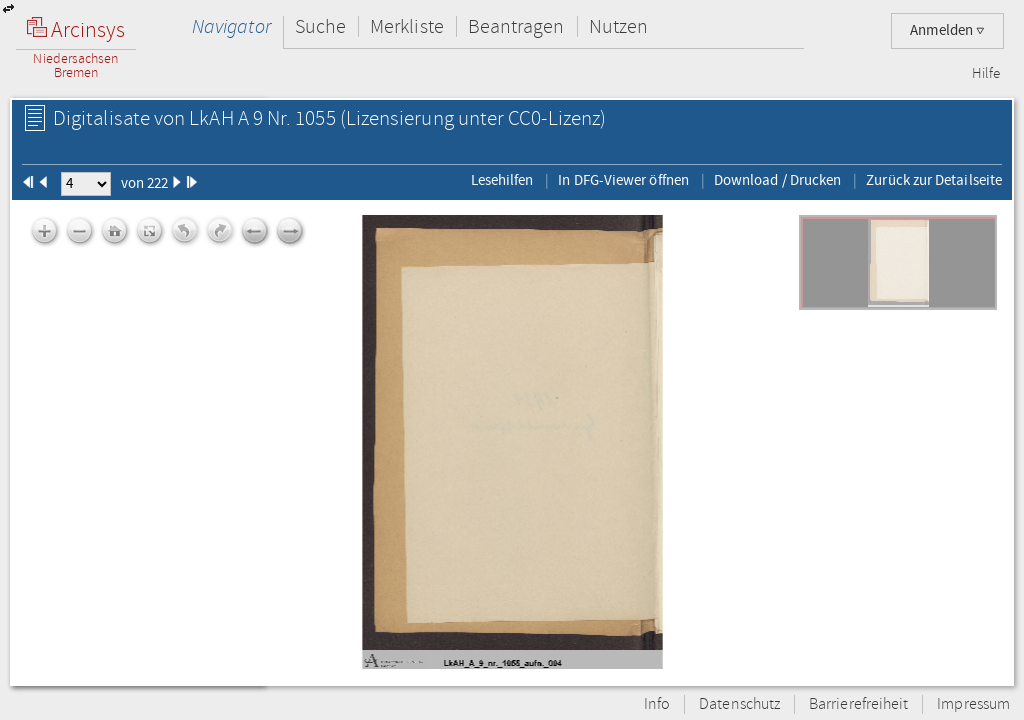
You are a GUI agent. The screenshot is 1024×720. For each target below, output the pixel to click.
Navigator (231, 26)
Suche (320, 26)
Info (657, 704)
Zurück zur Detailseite (934, 180)
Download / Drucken (777, 180)
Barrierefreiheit (858, 704)
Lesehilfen (502, 180)
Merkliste (407, 26)
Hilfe (986, 74)
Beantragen (516, 26)
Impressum (973, 704)
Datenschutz (739, 704)
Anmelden (947, 30)
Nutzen (618, 26)
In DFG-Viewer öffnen (623, 180)
